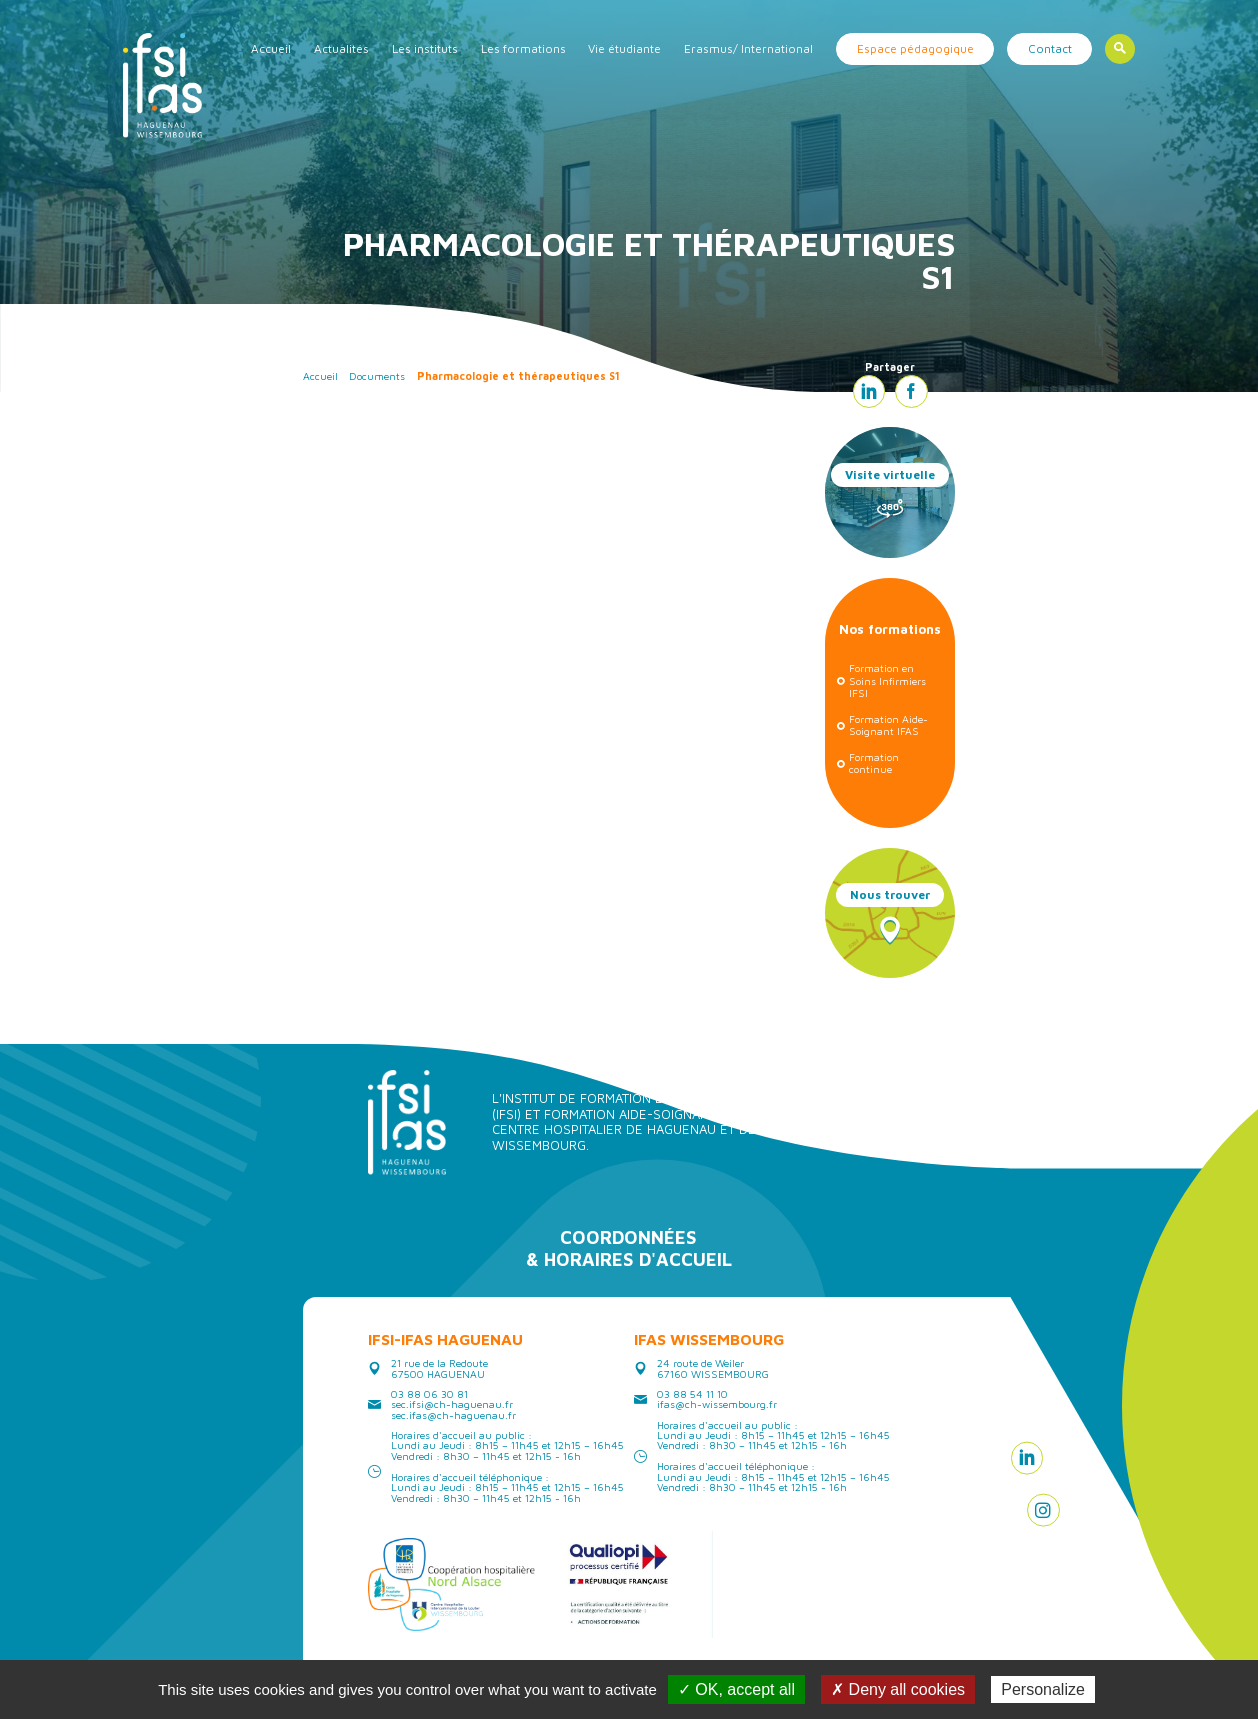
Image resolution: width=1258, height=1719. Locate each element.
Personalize (1043, 1689)
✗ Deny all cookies (898, 1689)
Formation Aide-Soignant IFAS (888, 725)
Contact (1050, 48)
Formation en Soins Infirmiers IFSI (887, 680)
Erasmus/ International (748, 48)
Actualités (341, 48)
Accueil (271, 48)
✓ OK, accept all (736, 1689)
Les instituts (425, 48)
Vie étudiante (624, 48)
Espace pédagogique (915, 48)
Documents (377, 376)
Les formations (523, 48)
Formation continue (874, 763)
